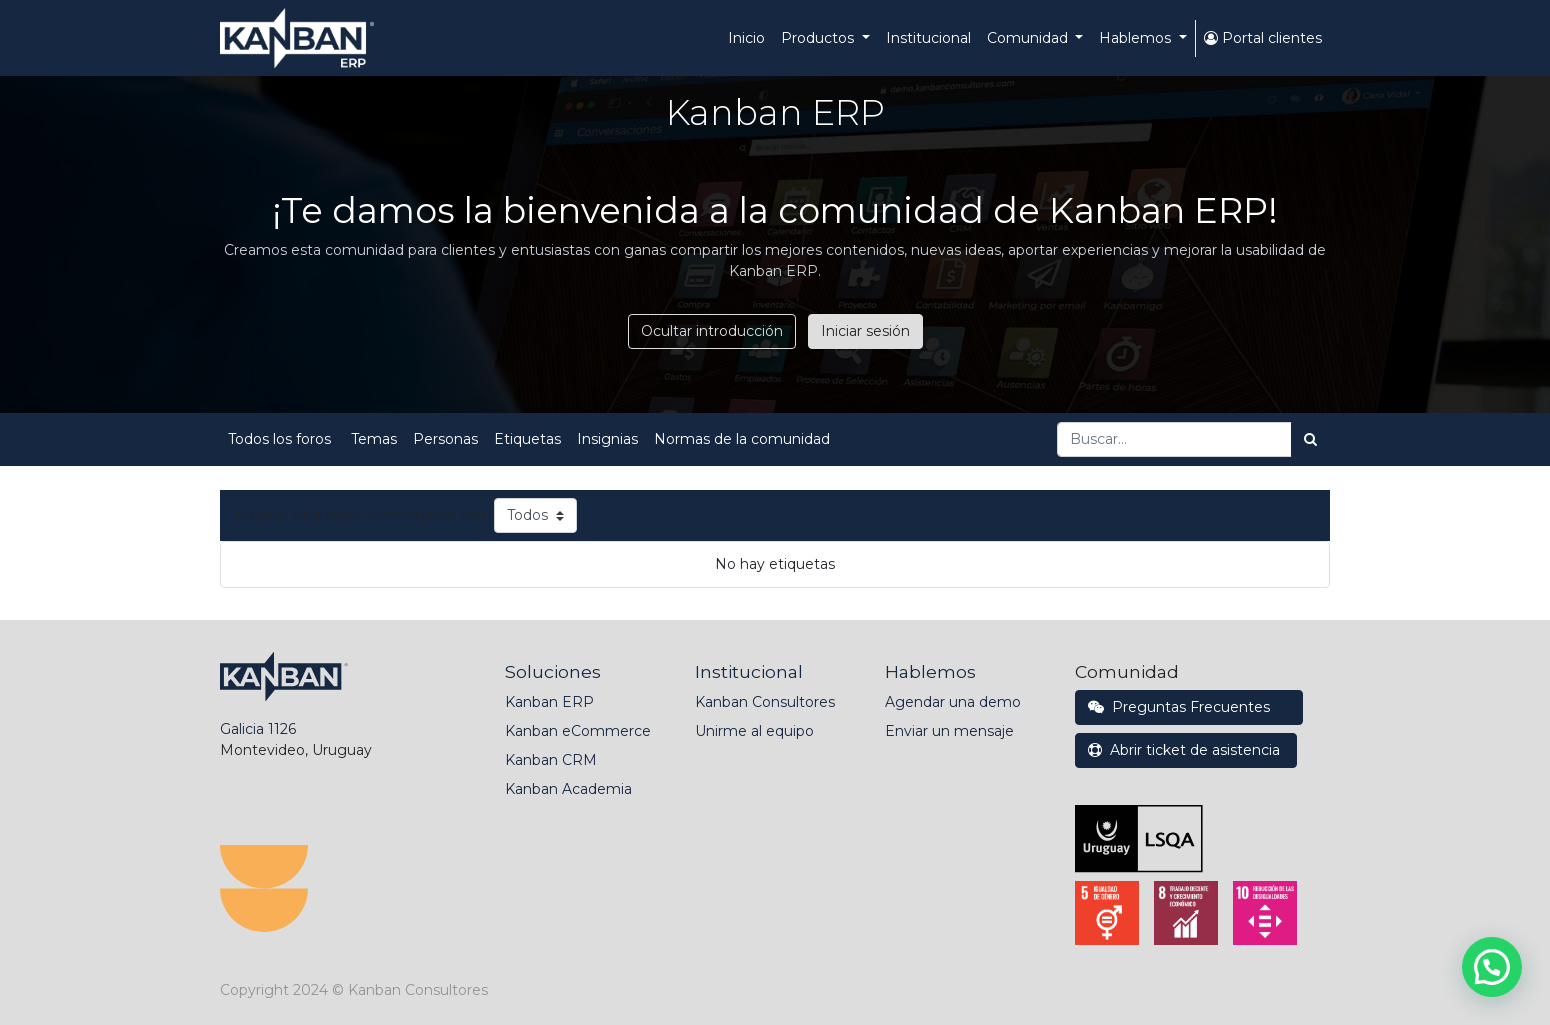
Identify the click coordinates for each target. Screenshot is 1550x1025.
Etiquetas (527, 439)
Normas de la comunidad (742, 439)
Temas (374, 439)
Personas (445, 439)
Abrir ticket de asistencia (1186, 750)
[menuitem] (746, 38)
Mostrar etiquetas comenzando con (361, 515)
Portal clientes (1263, 38)
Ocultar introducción (712, 331)
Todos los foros (281, 439)
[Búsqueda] (1310, 439)
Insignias (607, 439)
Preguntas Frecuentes (1189, 707)
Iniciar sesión (865, 331)
